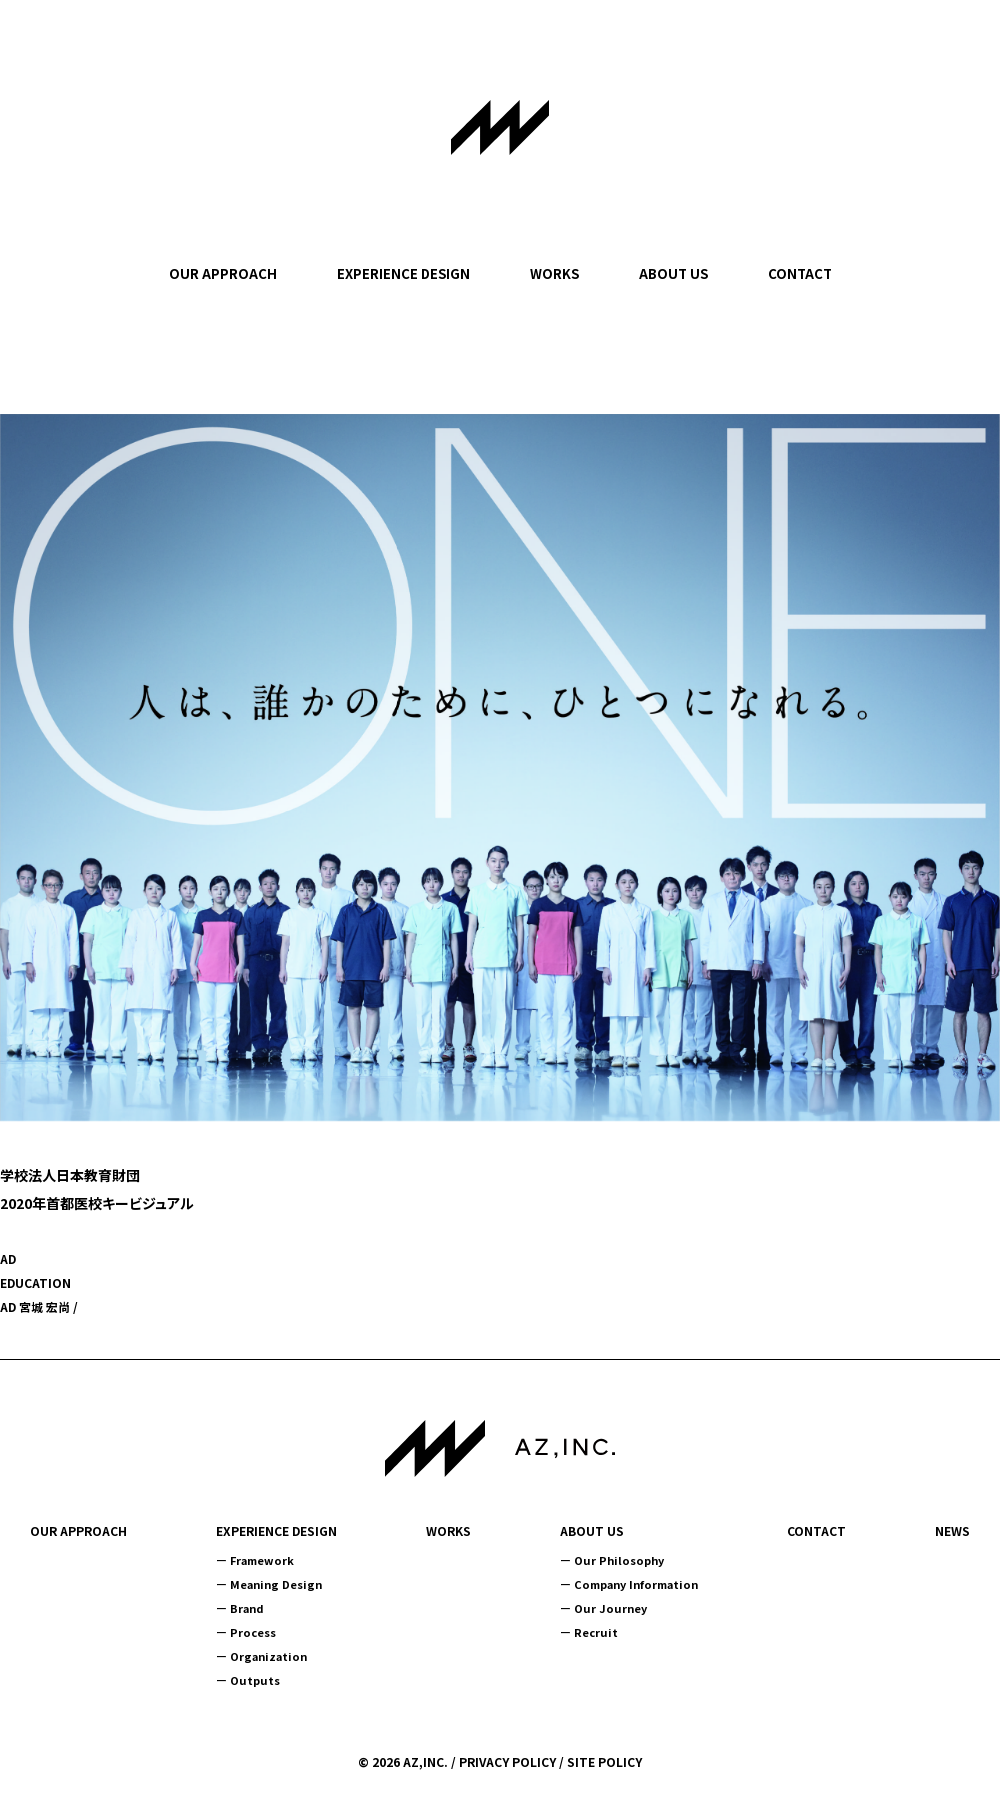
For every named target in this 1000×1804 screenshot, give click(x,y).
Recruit (596, 1632)
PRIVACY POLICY (507, 1761)
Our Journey (610, 1608)
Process (253, 1632)
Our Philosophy (619, 1560)
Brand (247, 1608)
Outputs (255, 1680)
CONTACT (800, 273)
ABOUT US (673, 273)
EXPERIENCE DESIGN (403, 273)
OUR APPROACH (223, 273)
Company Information (636, 1584)
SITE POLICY (604, 1761)
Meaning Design (276, 1584)
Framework (262, 1560)
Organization (268, 1656)
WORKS (554, 273)
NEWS (952, 1531)
